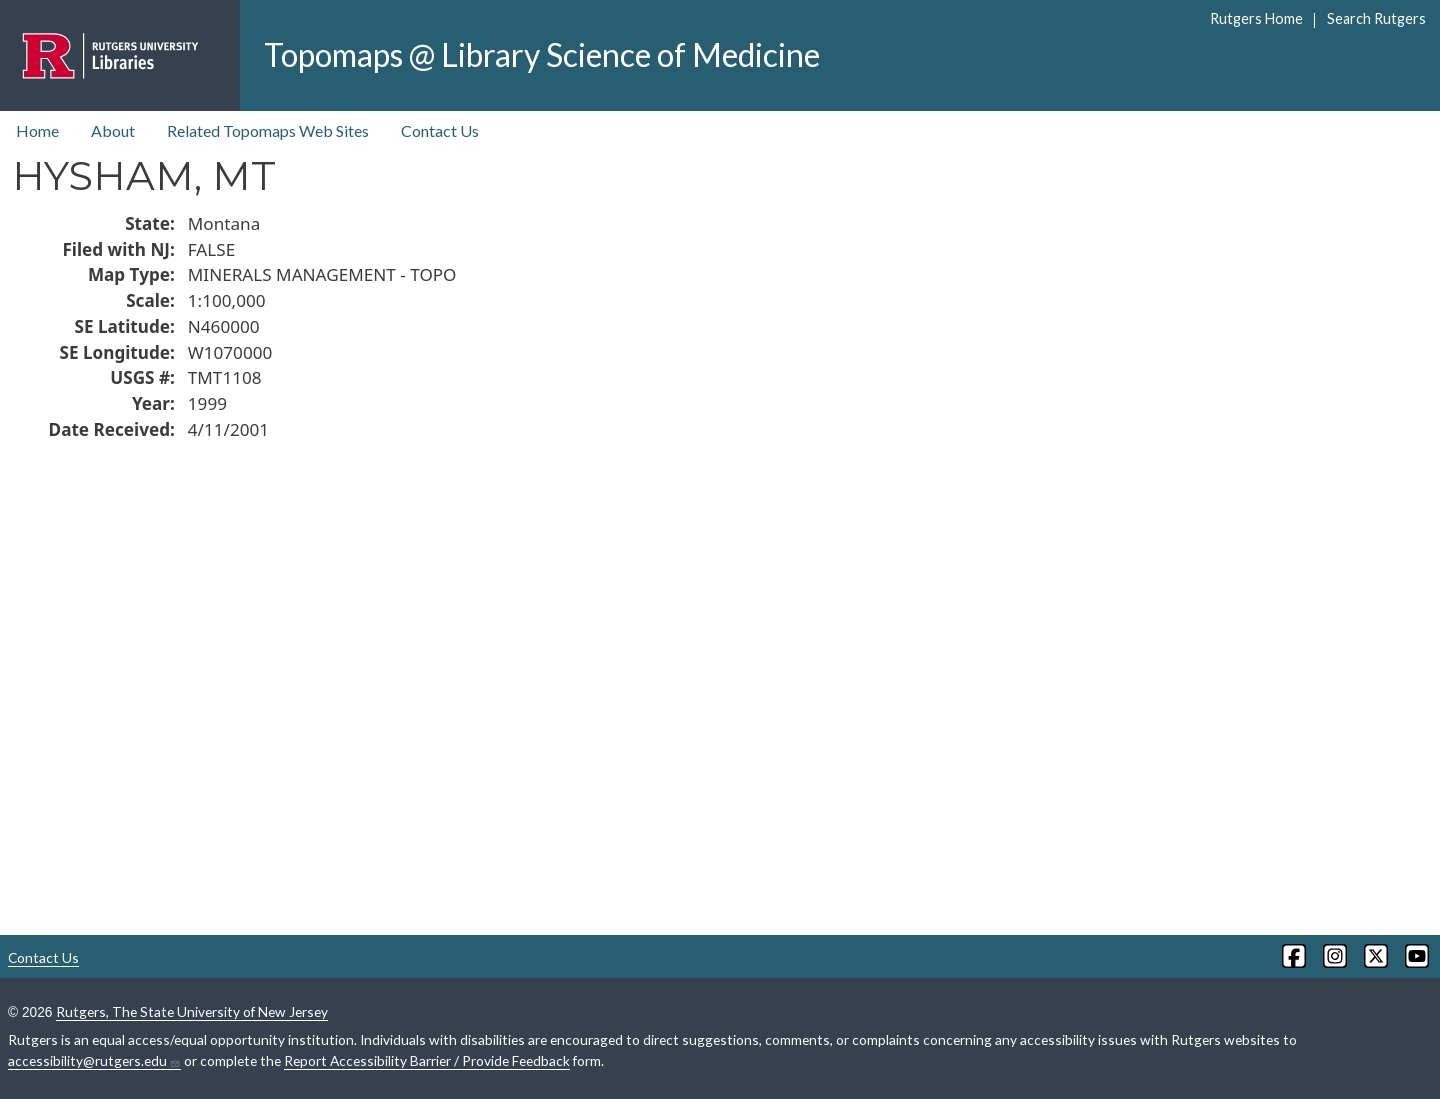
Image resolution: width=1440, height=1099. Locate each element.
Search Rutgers (1376, 18)
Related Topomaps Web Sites (268, 130)
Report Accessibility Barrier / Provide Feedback (427, 1060)
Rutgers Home (1256, 18)
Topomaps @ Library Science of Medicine (542, 54)
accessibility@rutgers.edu (94, 1061)
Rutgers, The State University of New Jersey (192, 1011)
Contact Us (440, 130)
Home (37, 130)
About (113, 130)
